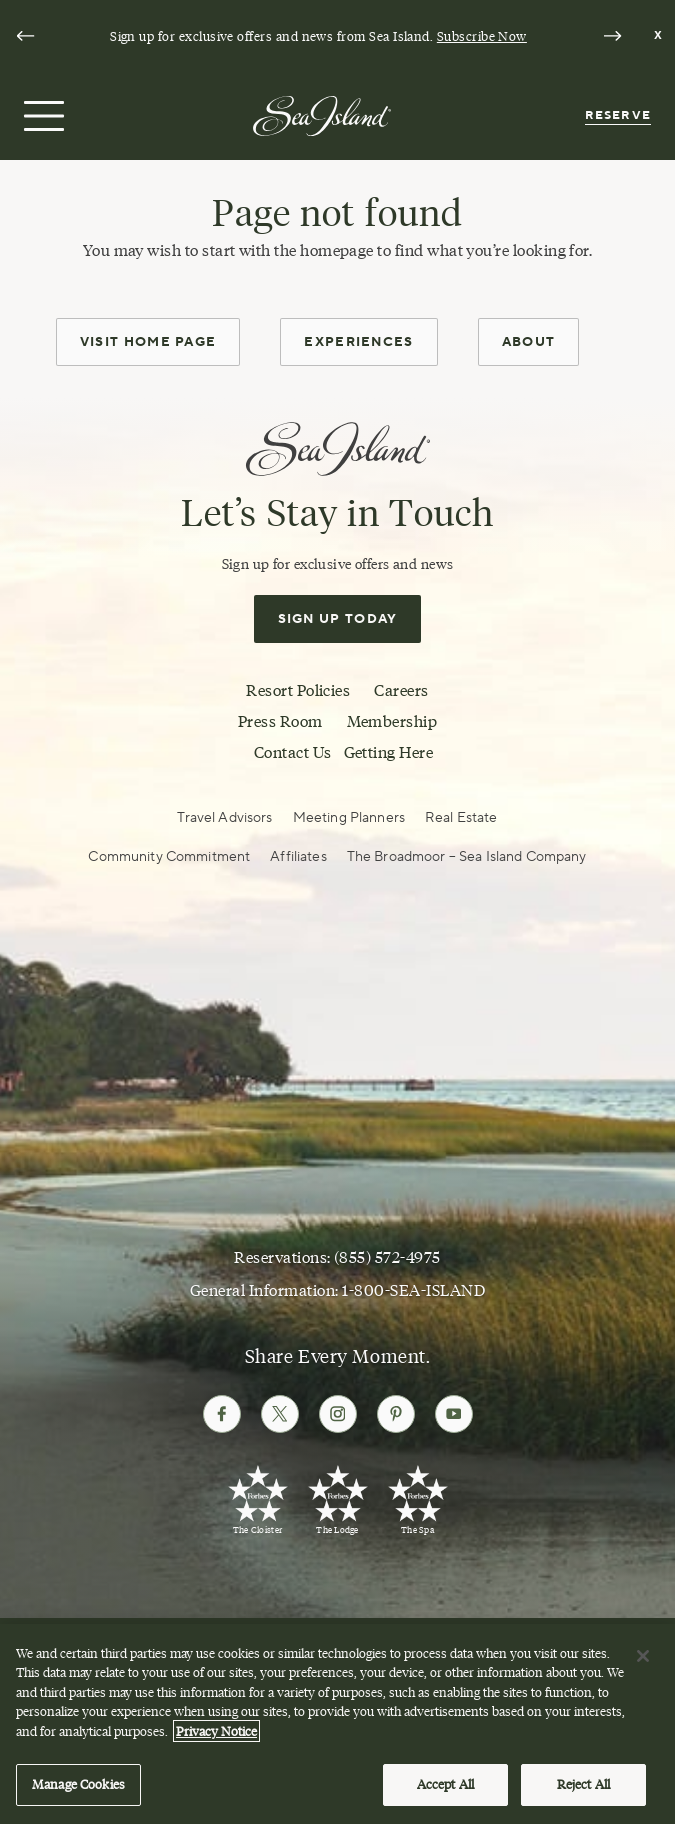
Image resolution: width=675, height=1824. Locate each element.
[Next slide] (612, 36)
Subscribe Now (482, 36)
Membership (392, 721)
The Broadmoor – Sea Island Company (467, 856)
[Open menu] (41, 116)
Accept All (445, 1792)
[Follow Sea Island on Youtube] (454, 1414)
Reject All (583, 1792)
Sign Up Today (338, 619)
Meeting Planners (349, 817)
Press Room (280, 721)
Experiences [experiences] (358, 342)
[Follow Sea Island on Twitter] (280, 1414)
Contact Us (293, 752)
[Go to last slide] (25, 36)
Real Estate (461, 817)
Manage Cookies (78, 1792)
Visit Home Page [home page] (148, 342)
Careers (401, 690)
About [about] (529, 342)
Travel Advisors (224, 817)
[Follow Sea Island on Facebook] (222, 1414)
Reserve (618, 115)
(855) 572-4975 (387, 1257)
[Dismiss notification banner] (658, 36)
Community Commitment (169, 856)
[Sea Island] (322, 114)
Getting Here (389, 752)
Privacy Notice (216, 1738)
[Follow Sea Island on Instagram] (338, 1414)
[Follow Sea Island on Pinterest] (396, 1414)
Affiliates (298, 856)
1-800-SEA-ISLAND (413, 1290)
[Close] (643, 1663)
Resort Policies (298, 690)
